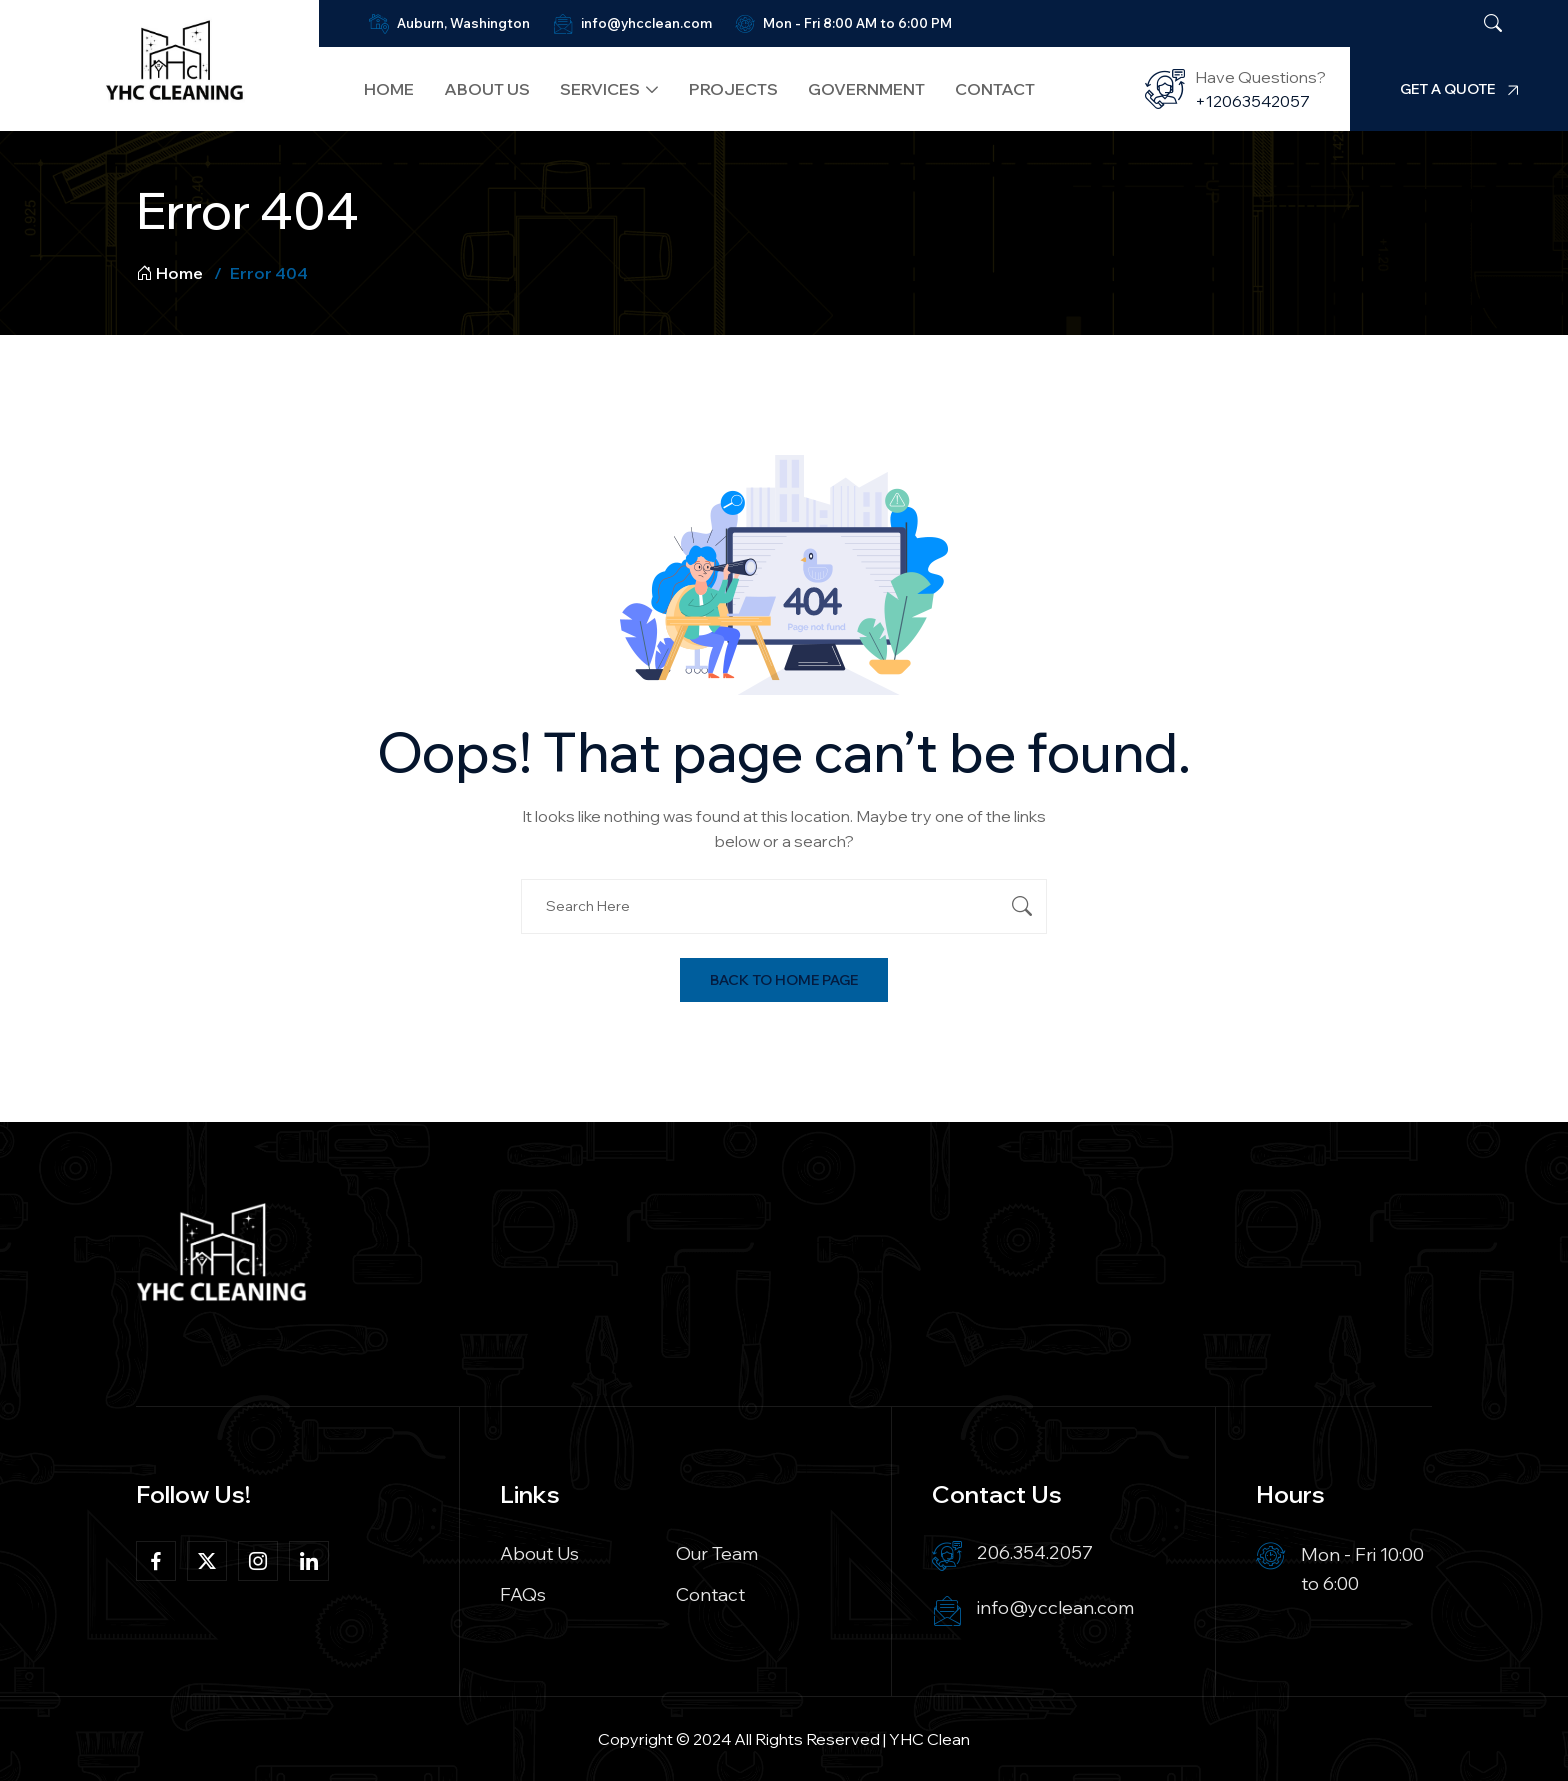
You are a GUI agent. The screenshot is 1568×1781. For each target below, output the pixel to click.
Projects (723, 89)
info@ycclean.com (1055, 1607)
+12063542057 (1258, 101)
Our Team (717, 1553)
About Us (478, 89)
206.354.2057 (1035, 1552)
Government (856, 89)
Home (380, 89)
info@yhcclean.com (637, 23)
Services (591, 89)
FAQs (523, 1594)
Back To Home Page (784, 980)
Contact (985, 89)
